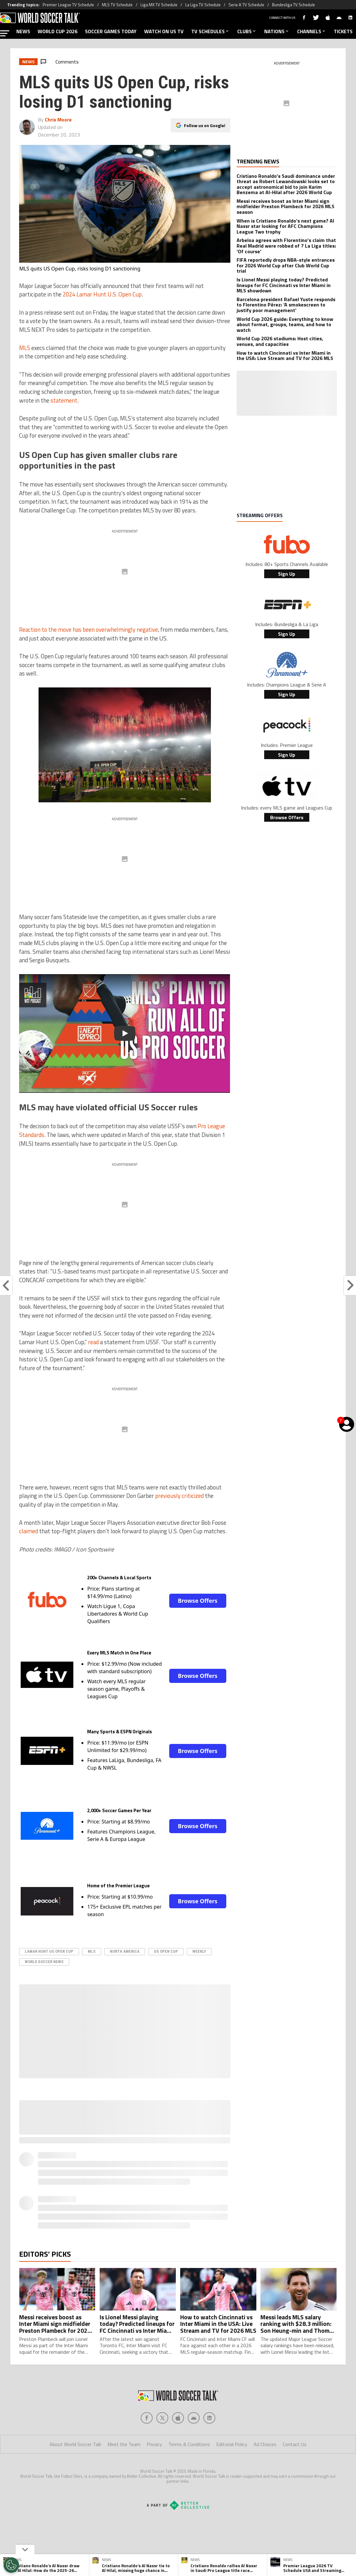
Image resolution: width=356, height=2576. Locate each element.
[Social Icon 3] (193, 2417)
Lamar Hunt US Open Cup (49, 1951)
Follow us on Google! (204, 125)
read (93, 1342)
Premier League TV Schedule (68, 5)
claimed (28, 1531)
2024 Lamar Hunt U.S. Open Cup (102, 294)
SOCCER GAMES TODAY (111, 31)
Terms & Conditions (189, 2444)
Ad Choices (265, 2444)
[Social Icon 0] (146, 2417)
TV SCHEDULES (210, 31)
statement (63, 400)
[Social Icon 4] (209, 2417)
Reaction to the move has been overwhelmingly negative (88, 629)
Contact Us (294, 2444)
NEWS (23, 31)
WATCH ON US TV (164, 31)
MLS (24, 347)
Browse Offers (197, 1600)
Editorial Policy (231, 2444)
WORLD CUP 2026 (57, 31)
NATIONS (277, 31)
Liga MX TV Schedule (158, 5)
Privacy (154, 2444)
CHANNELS (311, 31)
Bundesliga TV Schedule (293, 5)
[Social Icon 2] (178, 2417)
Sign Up (286, 574)
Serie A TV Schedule (246, 5)
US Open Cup (166, 1951)
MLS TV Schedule (117, 5)
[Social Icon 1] (162, 2417)
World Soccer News (44, 1961)
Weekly (199, 1951)
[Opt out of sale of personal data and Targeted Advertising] (11, 2565)
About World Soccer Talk (75, 2444)
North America (124, 1951)
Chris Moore (58, 119)
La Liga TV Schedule (203, 5)
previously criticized (179, 1495)
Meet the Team (123, 2444)
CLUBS (247, 31)
